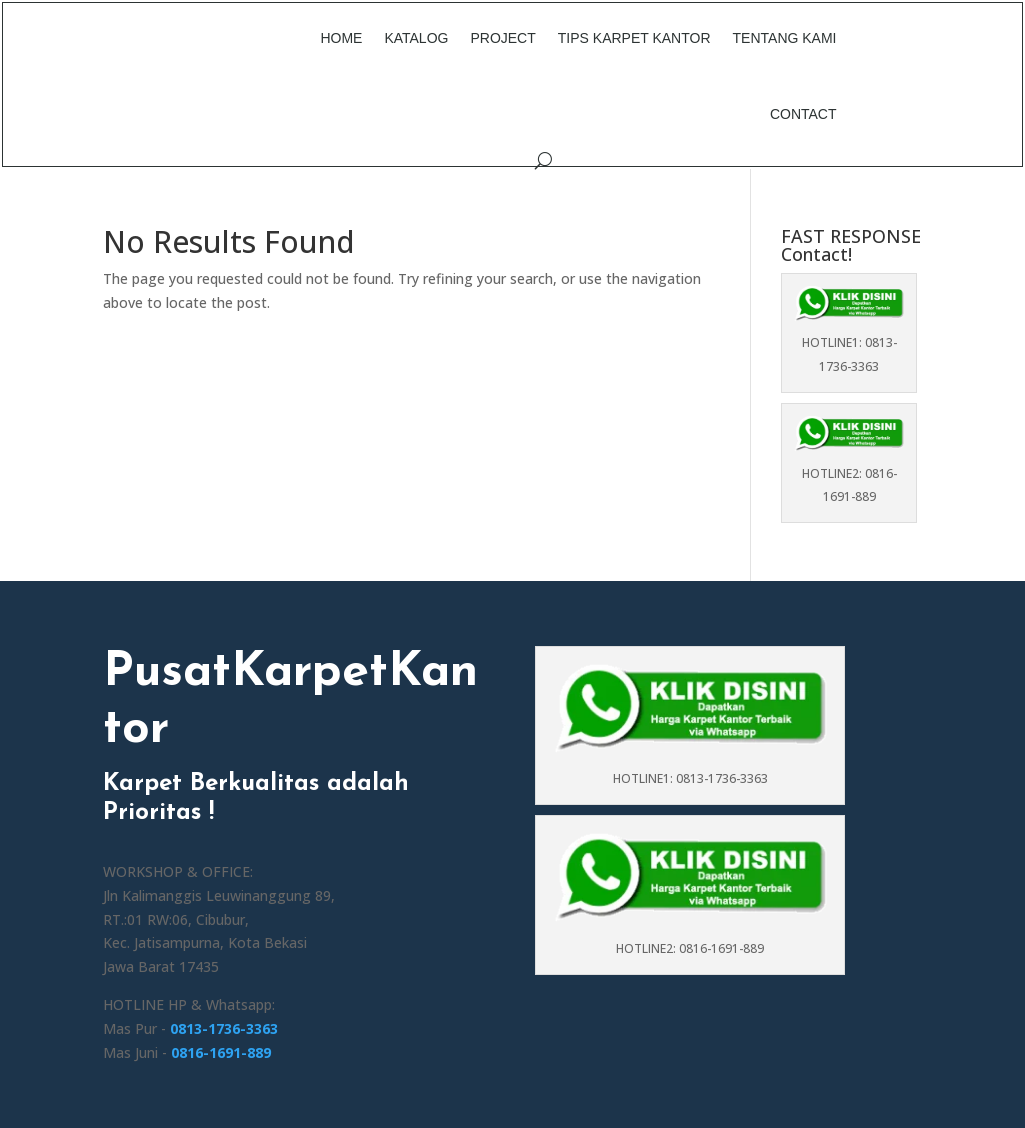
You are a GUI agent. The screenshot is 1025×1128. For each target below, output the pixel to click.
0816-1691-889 (221, 1052)
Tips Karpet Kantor (634, 38)
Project (502, 38)
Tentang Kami (785, 38)
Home (341, 38)
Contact (803, 114)
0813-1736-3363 (224, 1028)
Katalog (416, 38)
